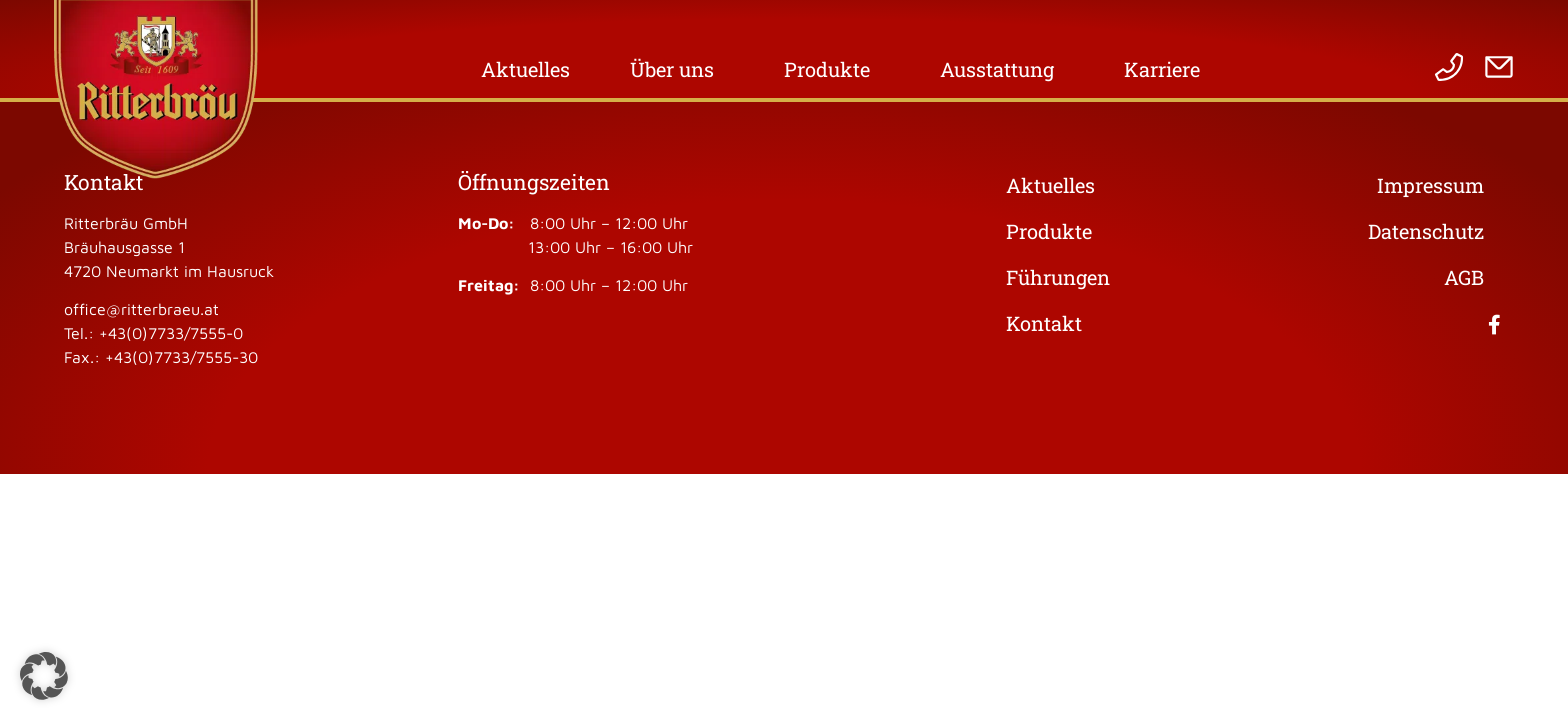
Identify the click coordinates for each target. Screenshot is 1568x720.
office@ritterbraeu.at (141, 309)
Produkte (832, 69)
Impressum (1430, 185)
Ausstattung (1002, 69)
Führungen (1058, 277)
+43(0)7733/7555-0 (171, 333)
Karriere (1167, 69)
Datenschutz (1426, 231)
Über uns (677, 69)
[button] (44, 676)
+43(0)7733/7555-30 (181, 357)
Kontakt (1044, 323)
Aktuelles (525, 69)
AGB (1464, 277)
